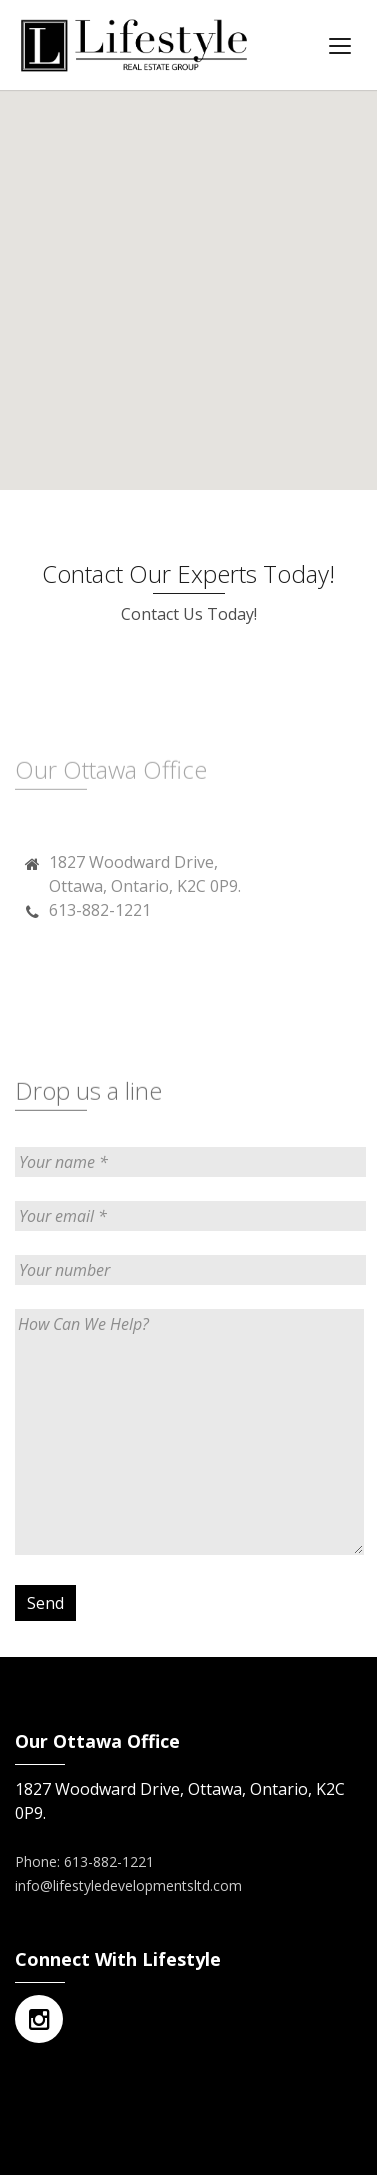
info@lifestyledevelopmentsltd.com (128, 1885)
